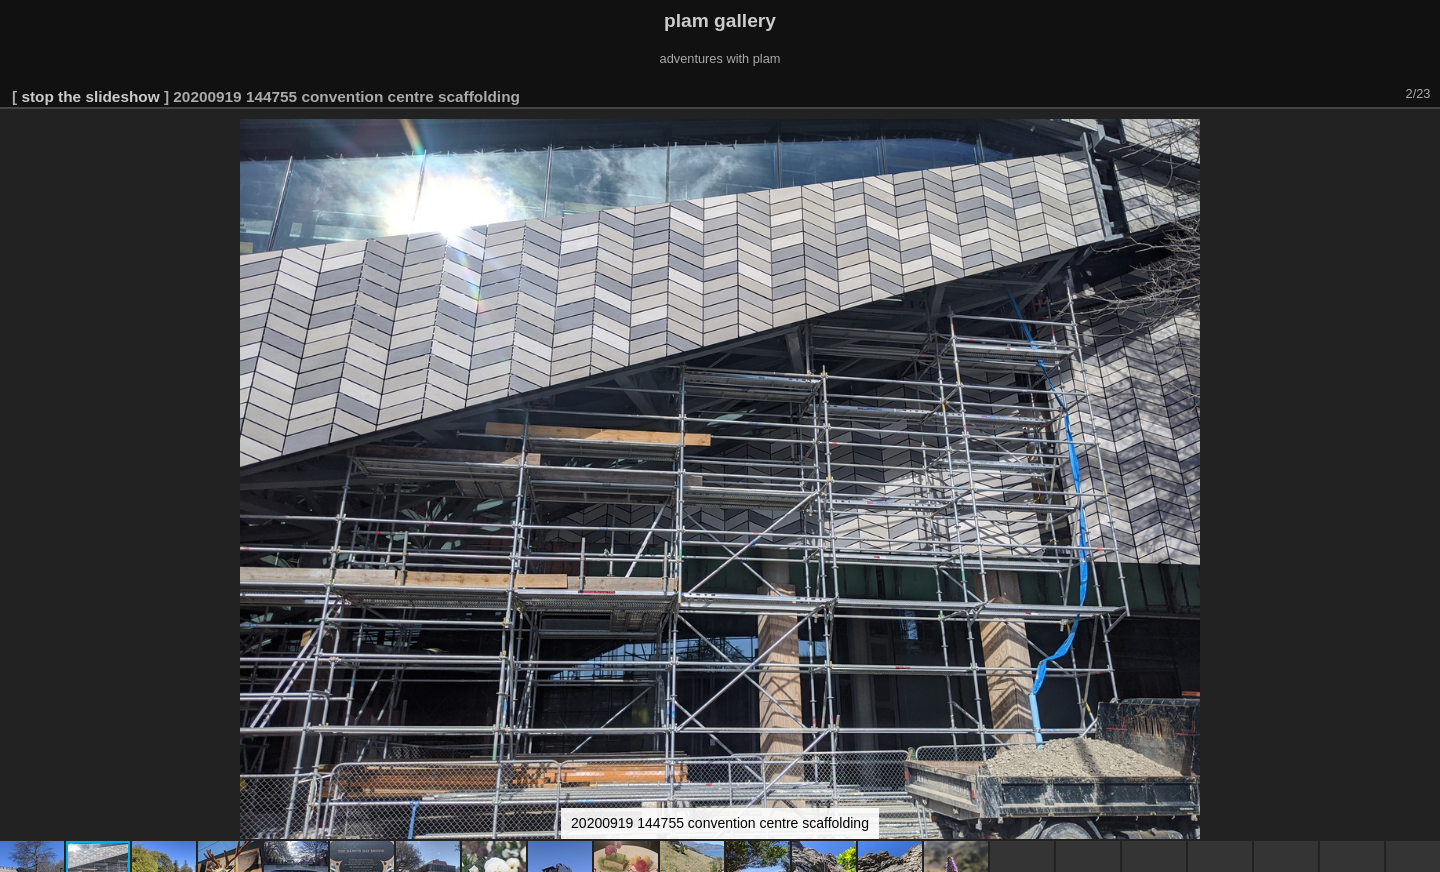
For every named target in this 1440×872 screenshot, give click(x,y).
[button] (1422, 137)
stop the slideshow (90, 96)
